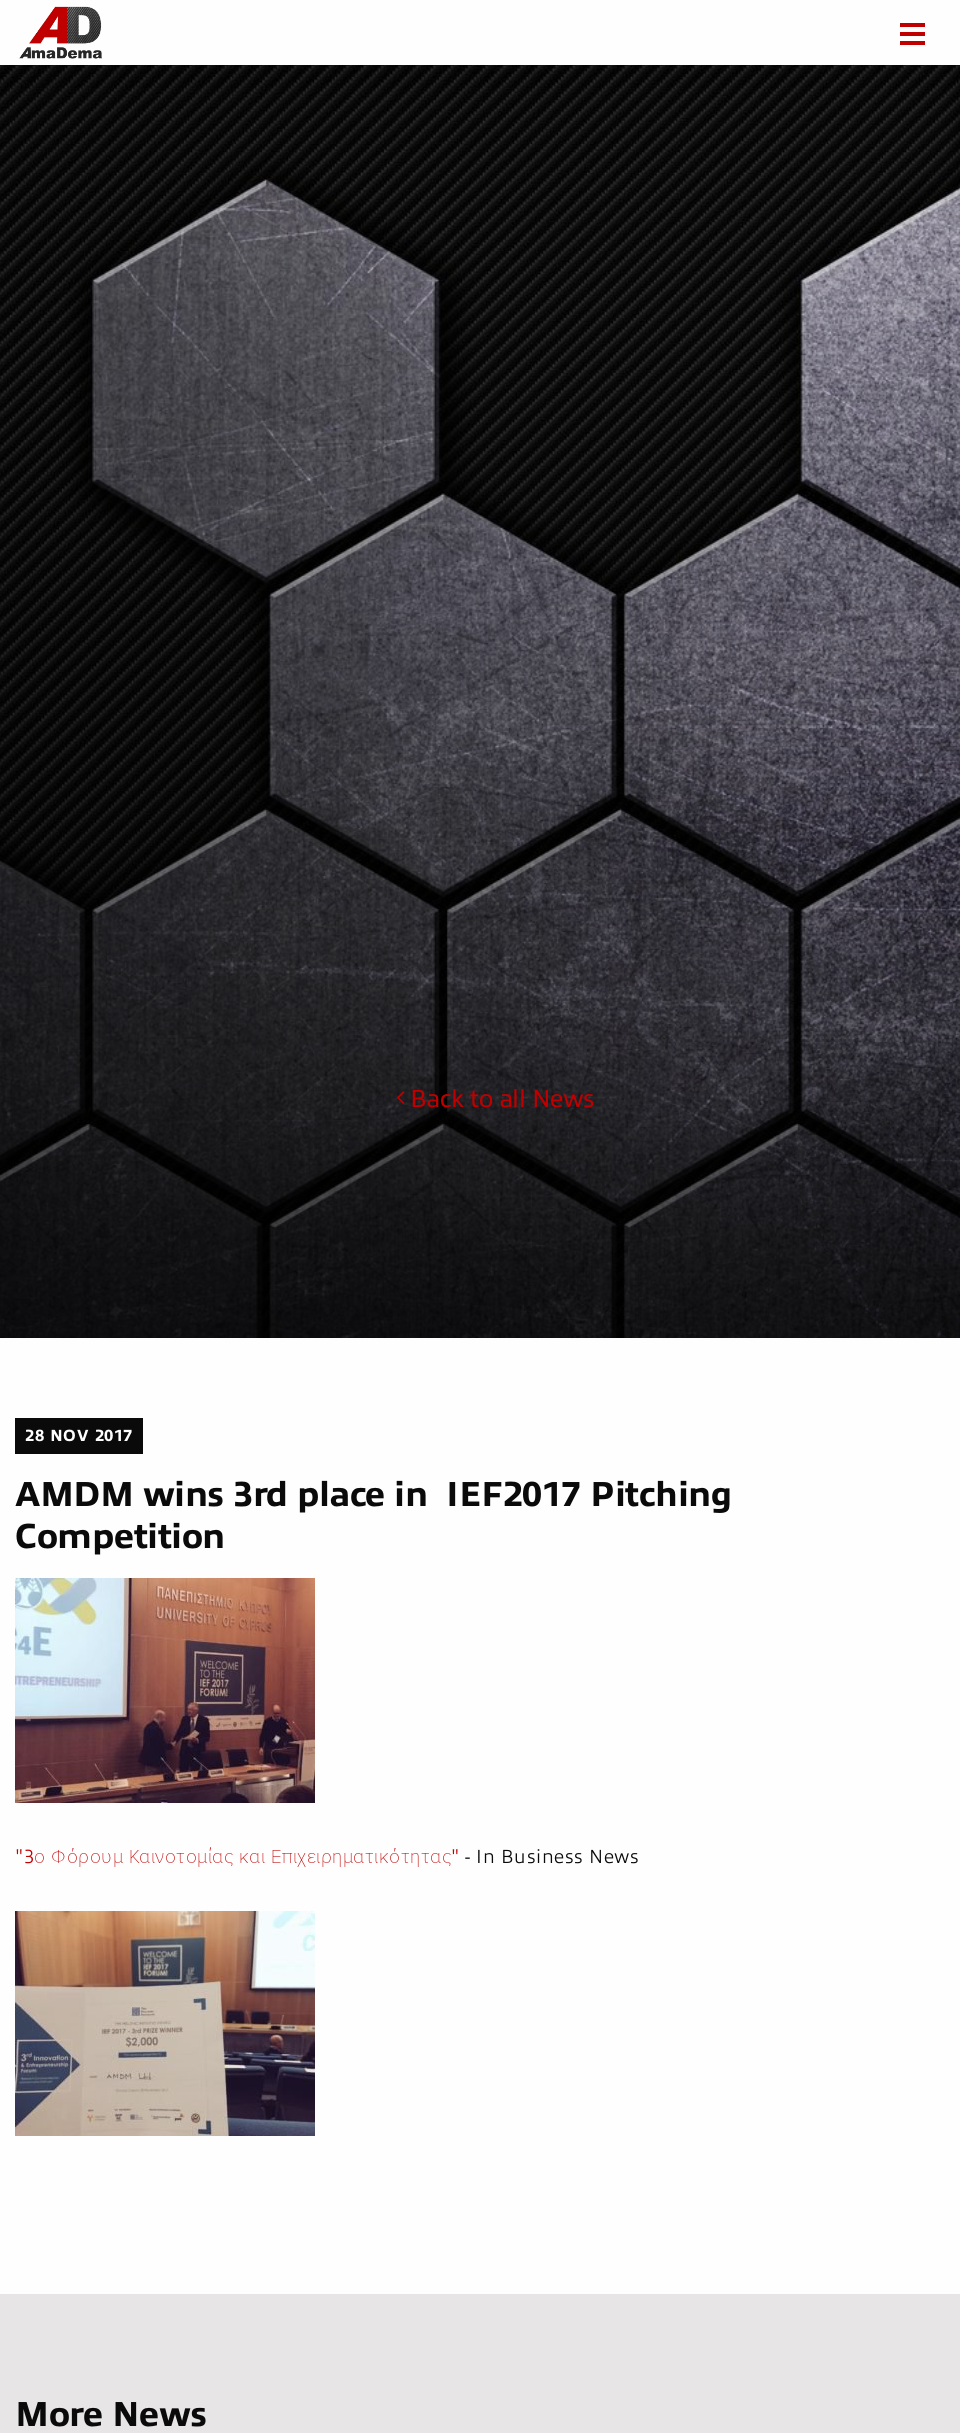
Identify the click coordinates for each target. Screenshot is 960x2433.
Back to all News (495, 1099)
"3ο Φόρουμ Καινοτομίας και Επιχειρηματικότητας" (237, 1856)
